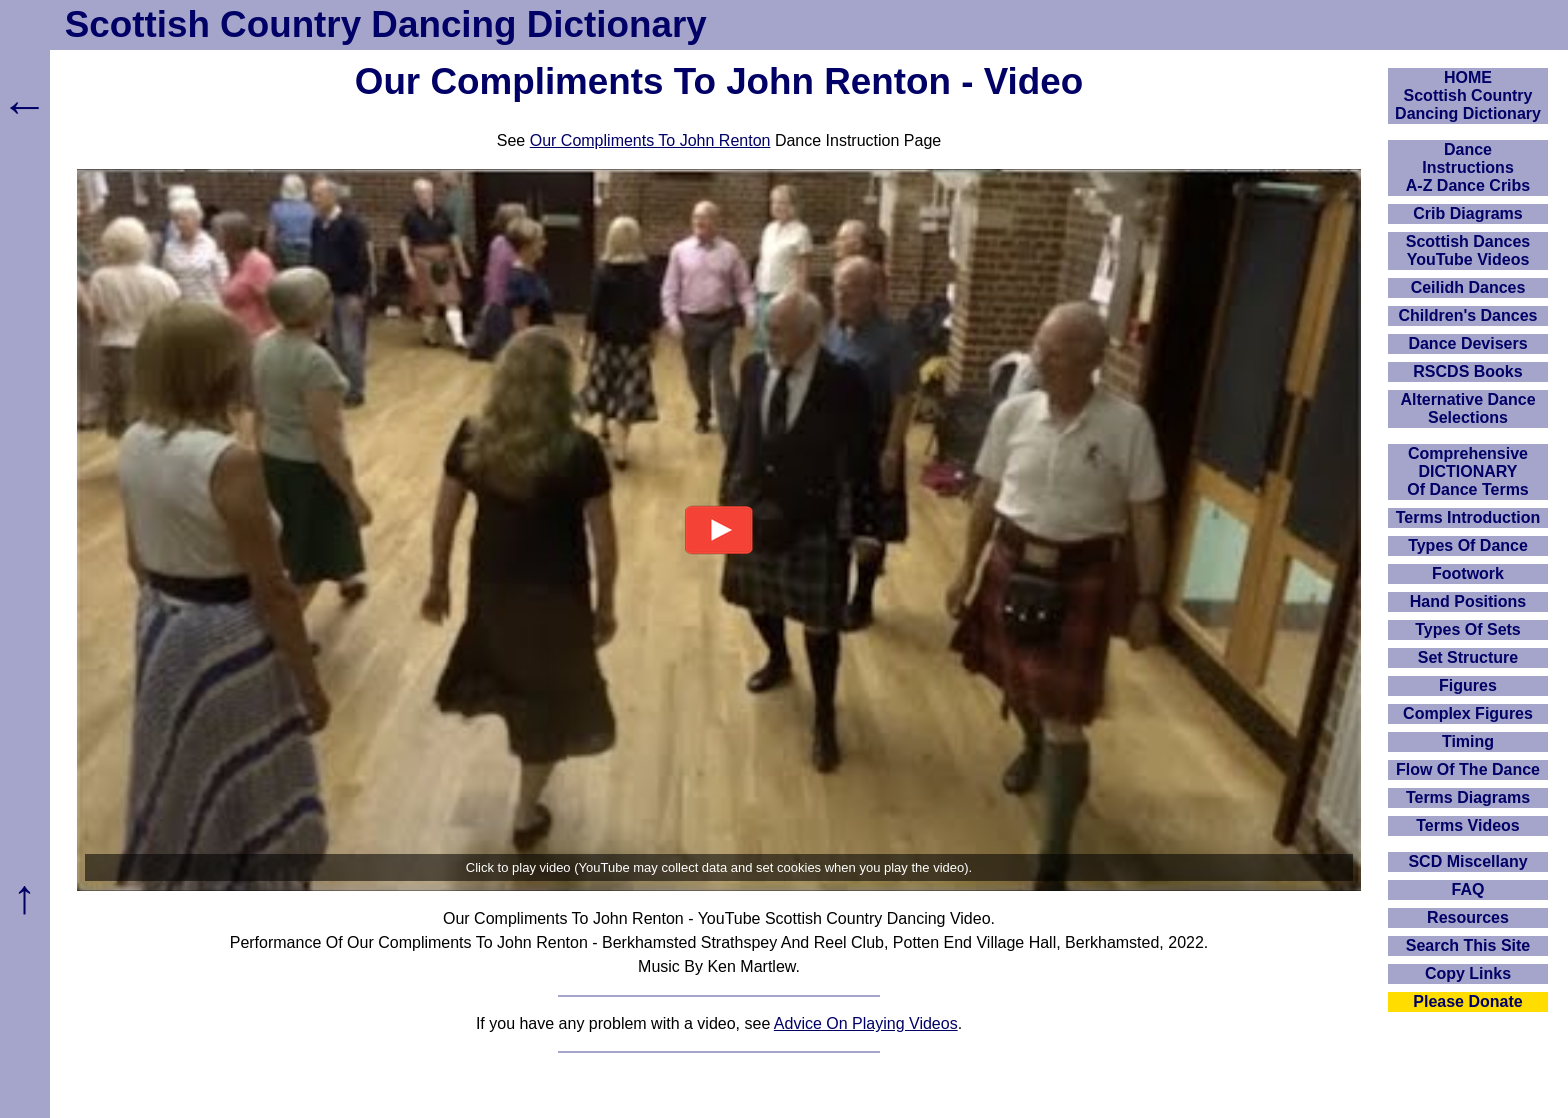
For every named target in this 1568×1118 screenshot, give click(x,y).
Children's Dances (1468, 315)
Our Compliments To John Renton (650, 140)
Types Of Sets (1468, 629)
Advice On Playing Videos (866, 1023)
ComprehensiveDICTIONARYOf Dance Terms (1468, 471)
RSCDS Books (1467, 371)
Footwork (1468, 573)
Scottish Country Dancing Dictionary (386, 24)
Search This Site (1468, 945)
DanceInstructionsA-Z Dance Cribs (1468, 167)
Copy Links (1468, 973)
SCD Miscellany (1467, 861)
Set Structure (1468, 657)
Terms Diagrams (1468, 797)
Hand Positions (1468, 601)
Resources (1468, 917)
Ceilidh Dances (1468, 287)
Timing (1468, 741)
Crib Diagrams (1467, 213)
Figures (1468, 685)
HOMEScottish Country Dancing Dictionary (1468, 95)
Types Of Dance (1468, 545)
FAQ (1468, 889)
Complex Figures (1468, 713)
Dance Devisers (1467, 343)
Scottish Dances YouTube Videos (1468, 250)
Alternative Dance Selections (1467, 408)
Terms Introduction (1468, 517)
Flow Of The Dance (1468, 769)
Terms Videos (1467, 825)
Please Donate (1467, 1001)
